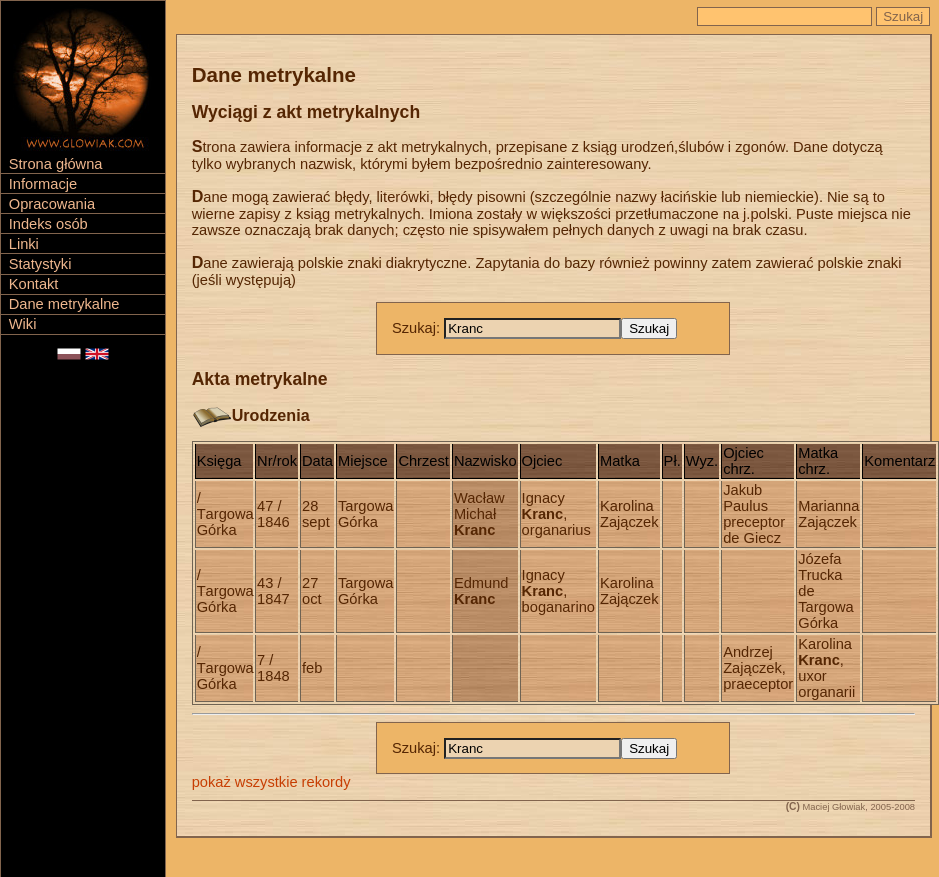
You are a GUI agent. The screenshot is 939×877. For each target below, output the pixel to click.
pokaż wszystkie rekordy (271, 782)
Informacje (43, 184)
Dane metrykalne (64, 304)
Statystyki (40, 264)
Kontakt (34, 284)
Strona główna (56, 164)
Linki (24, 244)
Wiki (23, 324)
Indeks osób (48, 224)
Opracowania (52, 204)
